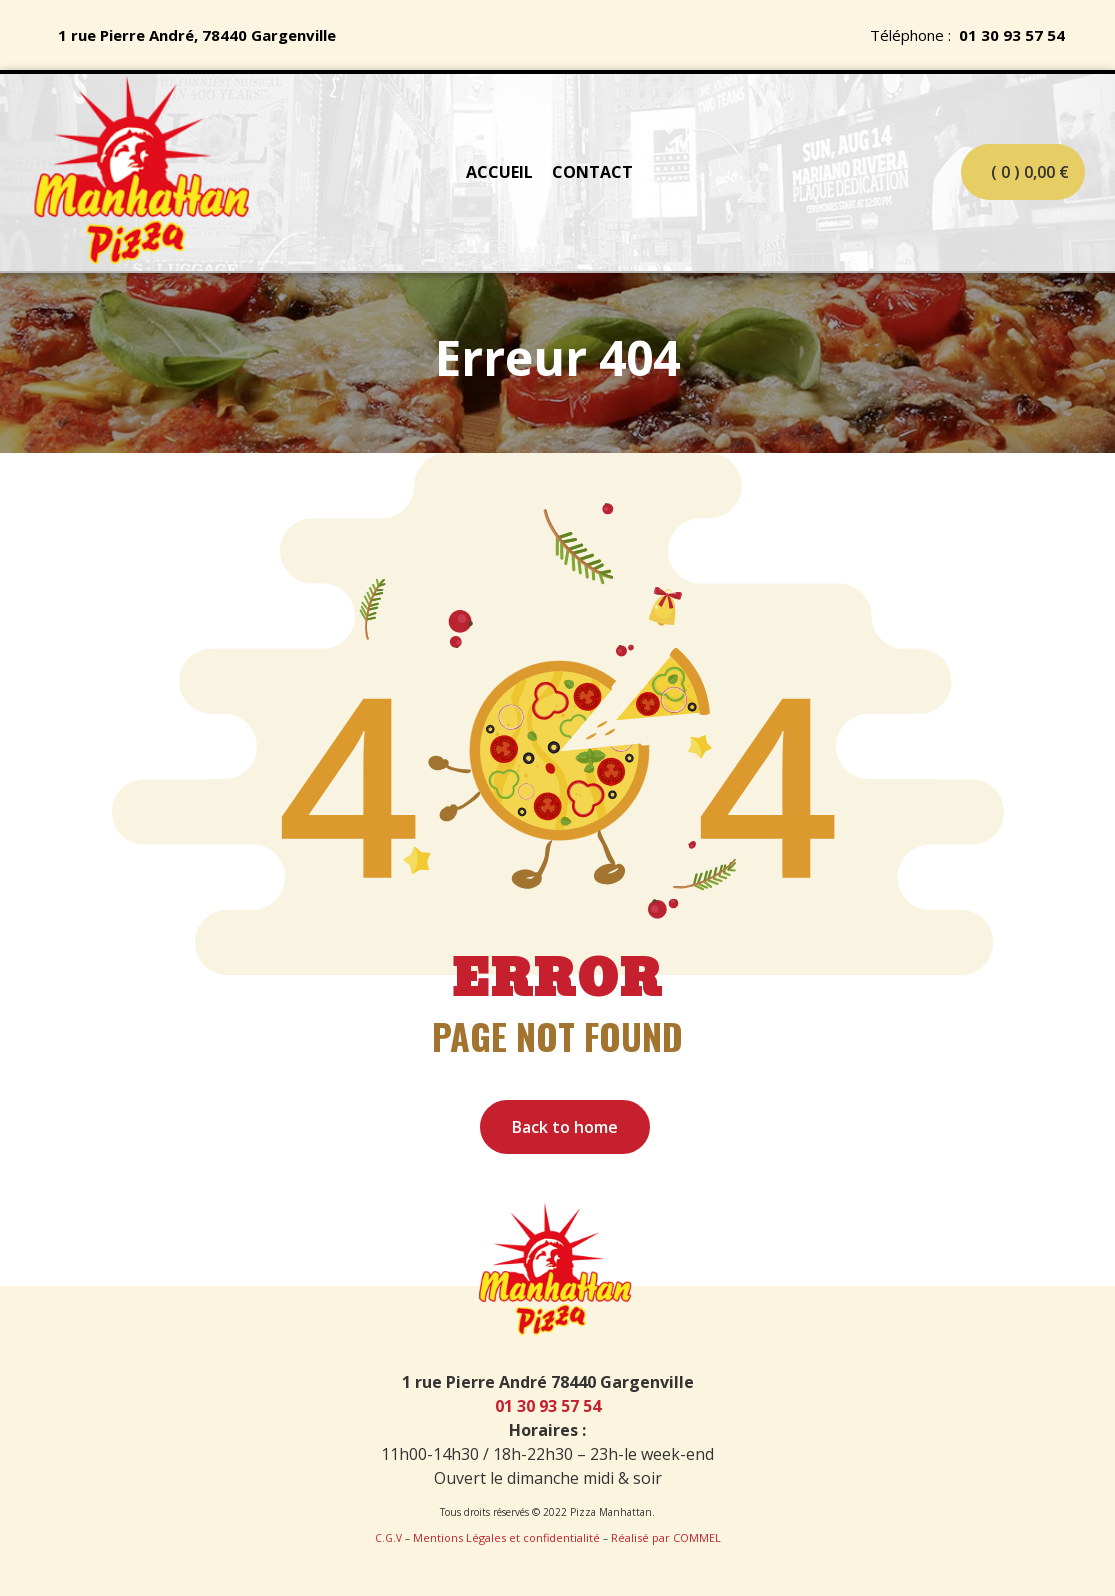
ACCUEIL (499, 172)
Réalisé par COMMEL (666, 1537)
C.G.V (388, 1538)
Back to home (565, 1127)
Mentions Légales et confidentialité (506, 1537)
